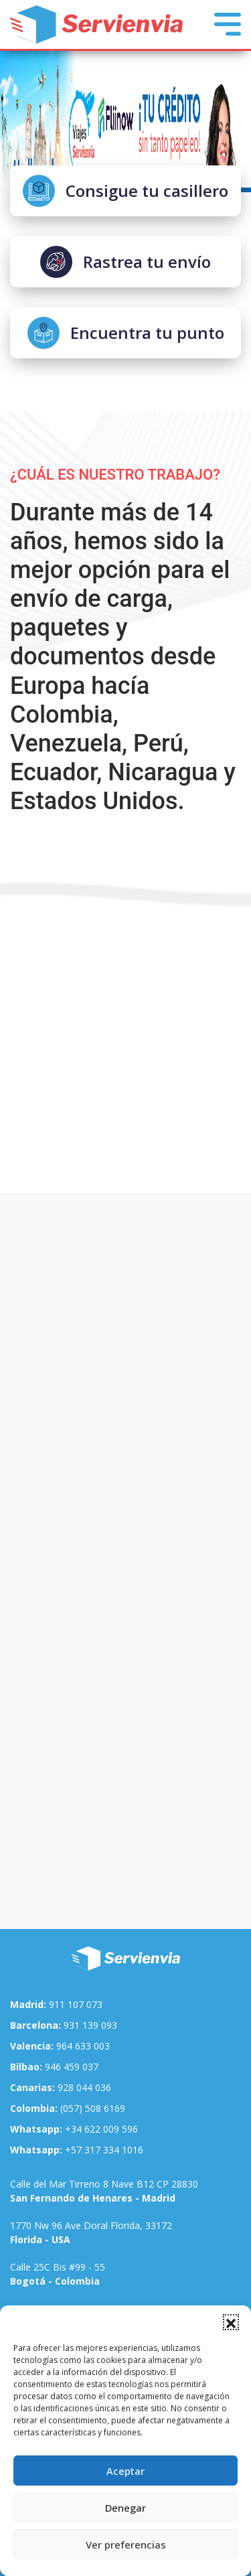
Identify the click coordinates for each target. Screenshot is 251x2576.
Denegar (125, 2507)
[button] (231, 2322)
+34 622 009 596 (74, 2129)
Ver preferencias (126, 2544)
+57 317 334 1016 (76, 2149)
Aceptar (125, 2471)
